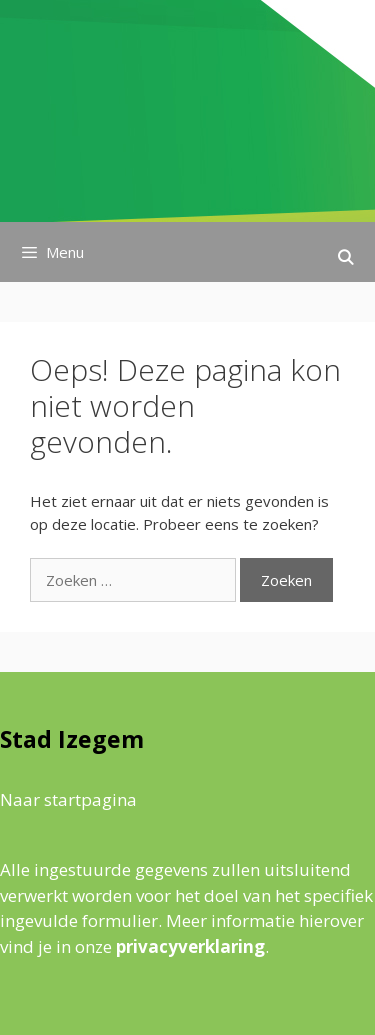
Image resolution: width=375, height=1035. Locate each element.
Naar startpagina (68, 799)
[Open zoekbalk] (345, 257)
